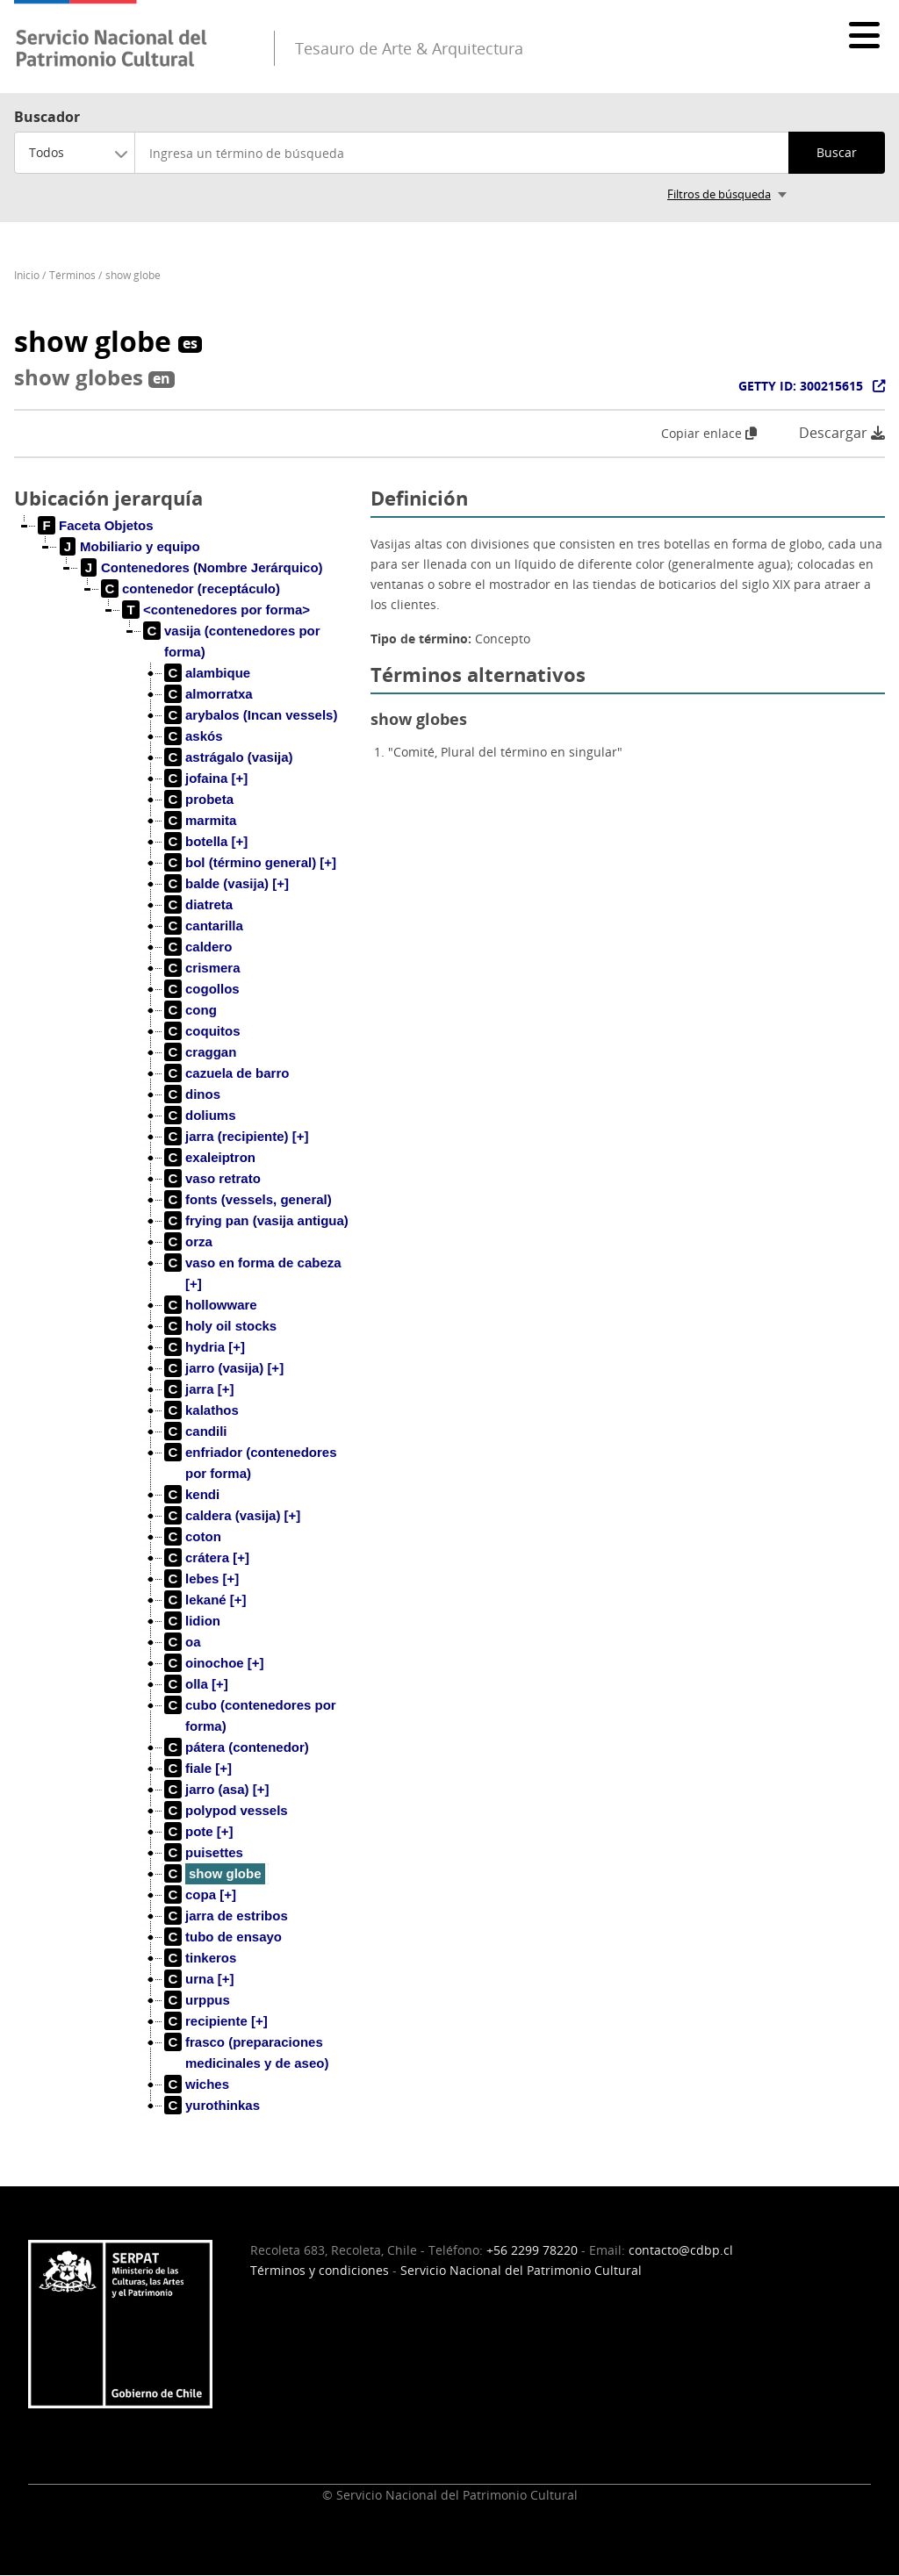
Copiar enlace (709, 433)
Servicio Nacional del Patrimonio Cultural (521, 2270)
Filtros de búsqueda (719, 194)
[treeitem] (96, 525)
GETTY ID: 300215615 (800, 385)
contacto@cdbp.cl (681, 2250)
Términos (72, 275)
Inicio (27, 275)
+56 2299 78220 (532, 2250)
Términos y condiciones (319, 2270)
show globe (133, 275)
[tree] (185, 1329)
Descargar (842, 433)
